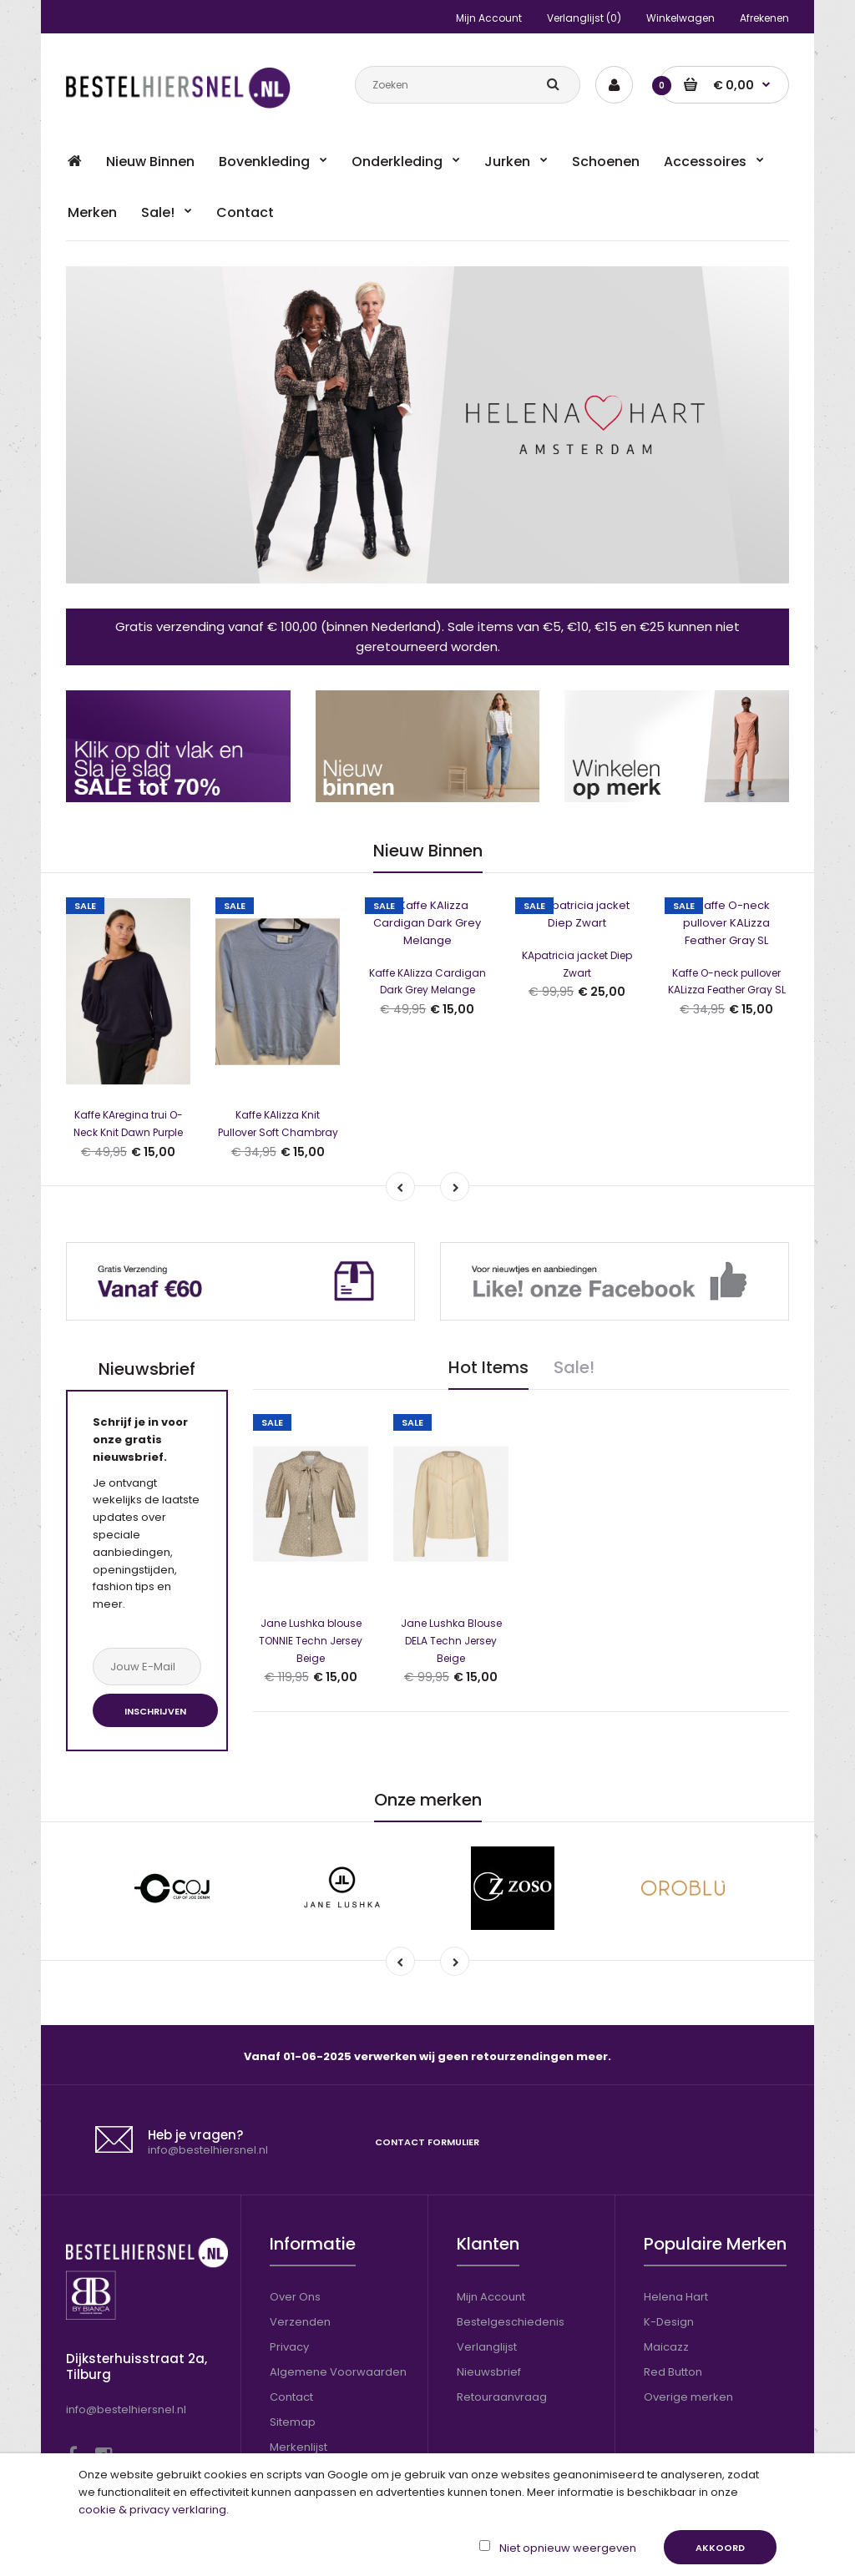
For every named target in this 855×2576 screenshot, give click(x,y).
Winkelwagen (680, 18)
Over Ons (295, 2232)
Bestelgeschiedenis (510, 2257)
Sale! (574, 1303)
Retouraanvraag (502, 2333)
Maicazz (666, 2283)
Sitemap (293, 2358)
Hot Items (488, 1303)
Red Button (673, 2308)
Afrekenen (764, 18)
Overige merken (688, 2333)
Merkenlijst (298, 2383)
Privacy (289, 2283)
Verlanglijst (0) (584, 18)
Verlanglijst (487, 2283)
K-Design (669, 2257)
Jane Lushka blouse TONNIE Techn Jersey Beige (310, 1511)
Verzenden (300, 2257)
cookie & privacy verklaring (152, 2510)
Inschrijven (155, 1647)
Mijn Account (489, 18)
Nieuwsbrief (489, 2308)
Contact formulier (427, 2077)
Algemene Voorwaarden (338, 2308)
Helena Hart (676, 2232)
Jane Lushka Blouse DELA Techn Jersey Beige (451, 1511)
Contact (291, 2333)
